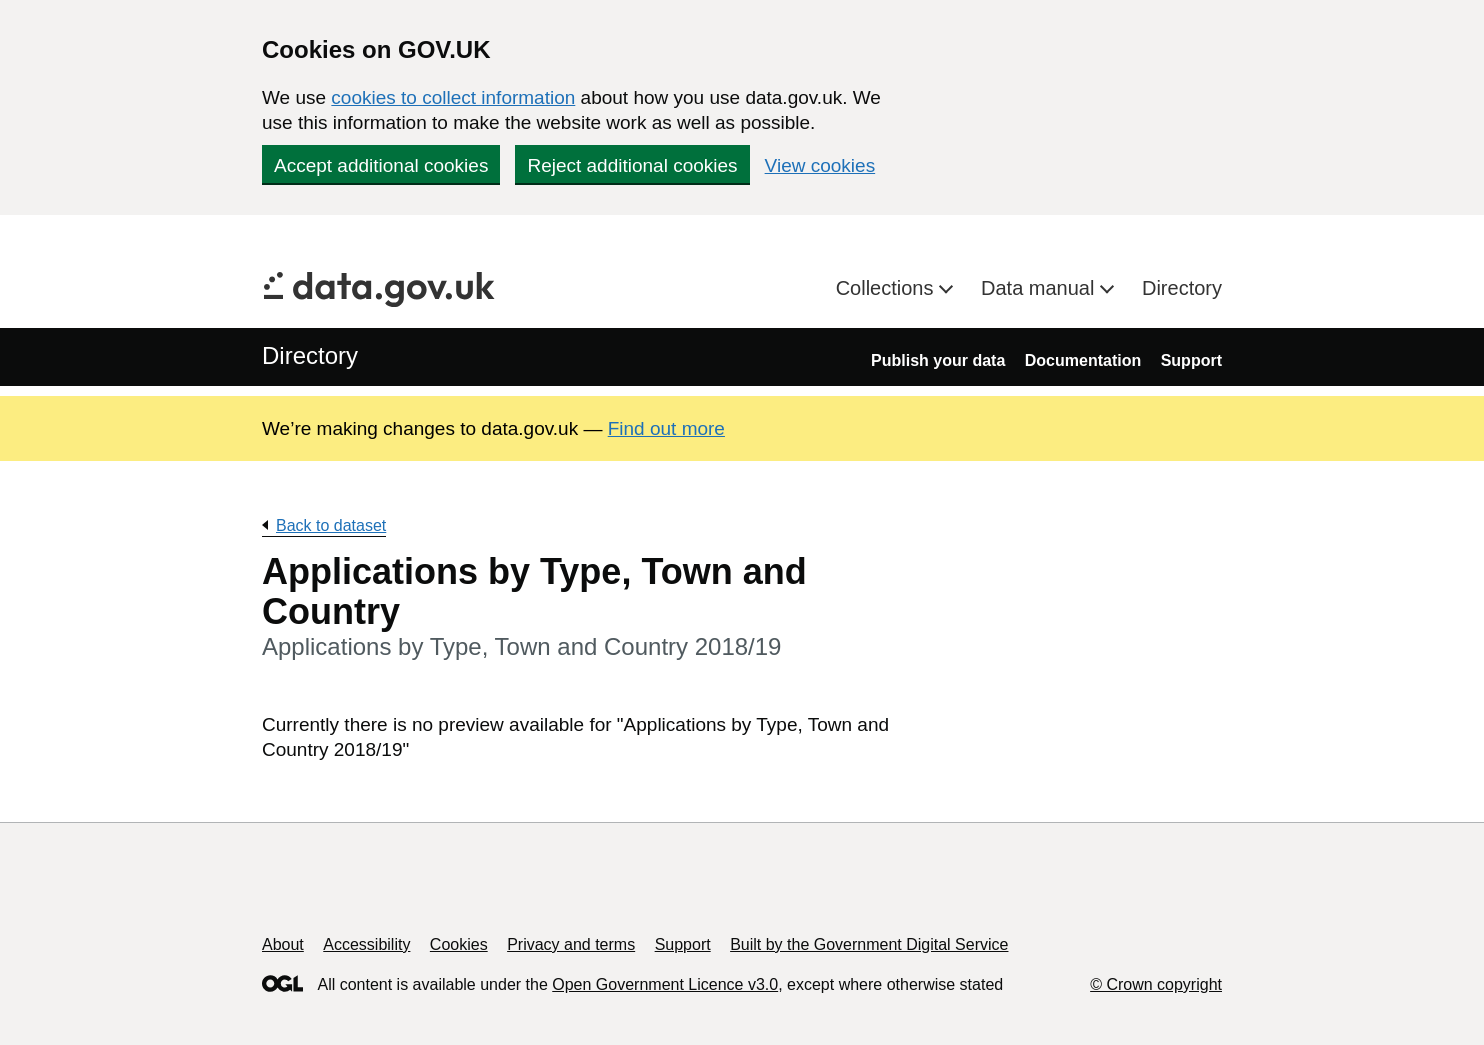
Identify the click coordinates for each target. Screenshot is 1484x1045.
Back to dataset (331, 525)
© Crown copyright (1156, 984)
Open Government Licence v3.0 (665, 984)
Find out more (666, 428)
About (283, 944)
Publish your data (938, 360)
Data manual (1040, 288)
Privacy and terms (571, 944)
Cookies (459, 944)
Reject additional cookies (632, 165)
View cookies (820, 165)
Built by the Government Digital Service (869, 944)
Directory (1182, 288)
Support (1191, 360)
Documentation (1083, 360)
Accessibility (366, 944)
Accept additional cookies (381, 165)
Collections (887, 288)
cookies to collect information (453, 97)
